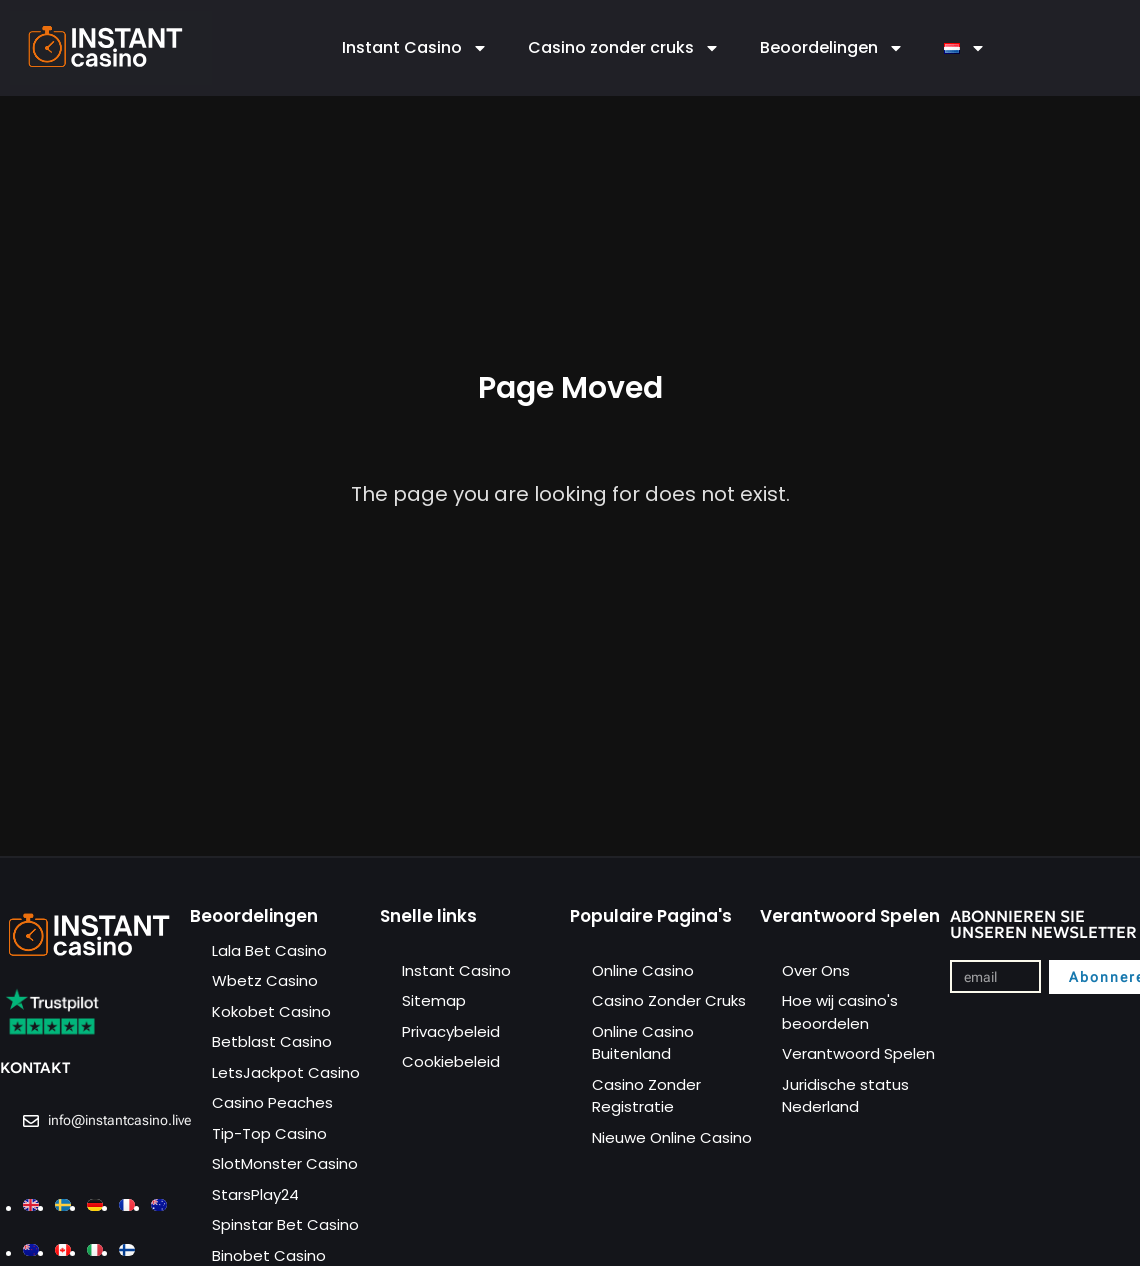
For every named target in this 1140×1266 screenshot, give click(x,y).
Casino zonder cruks (624, 48)
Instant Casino (415, 48)
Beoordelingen (832, 48)
